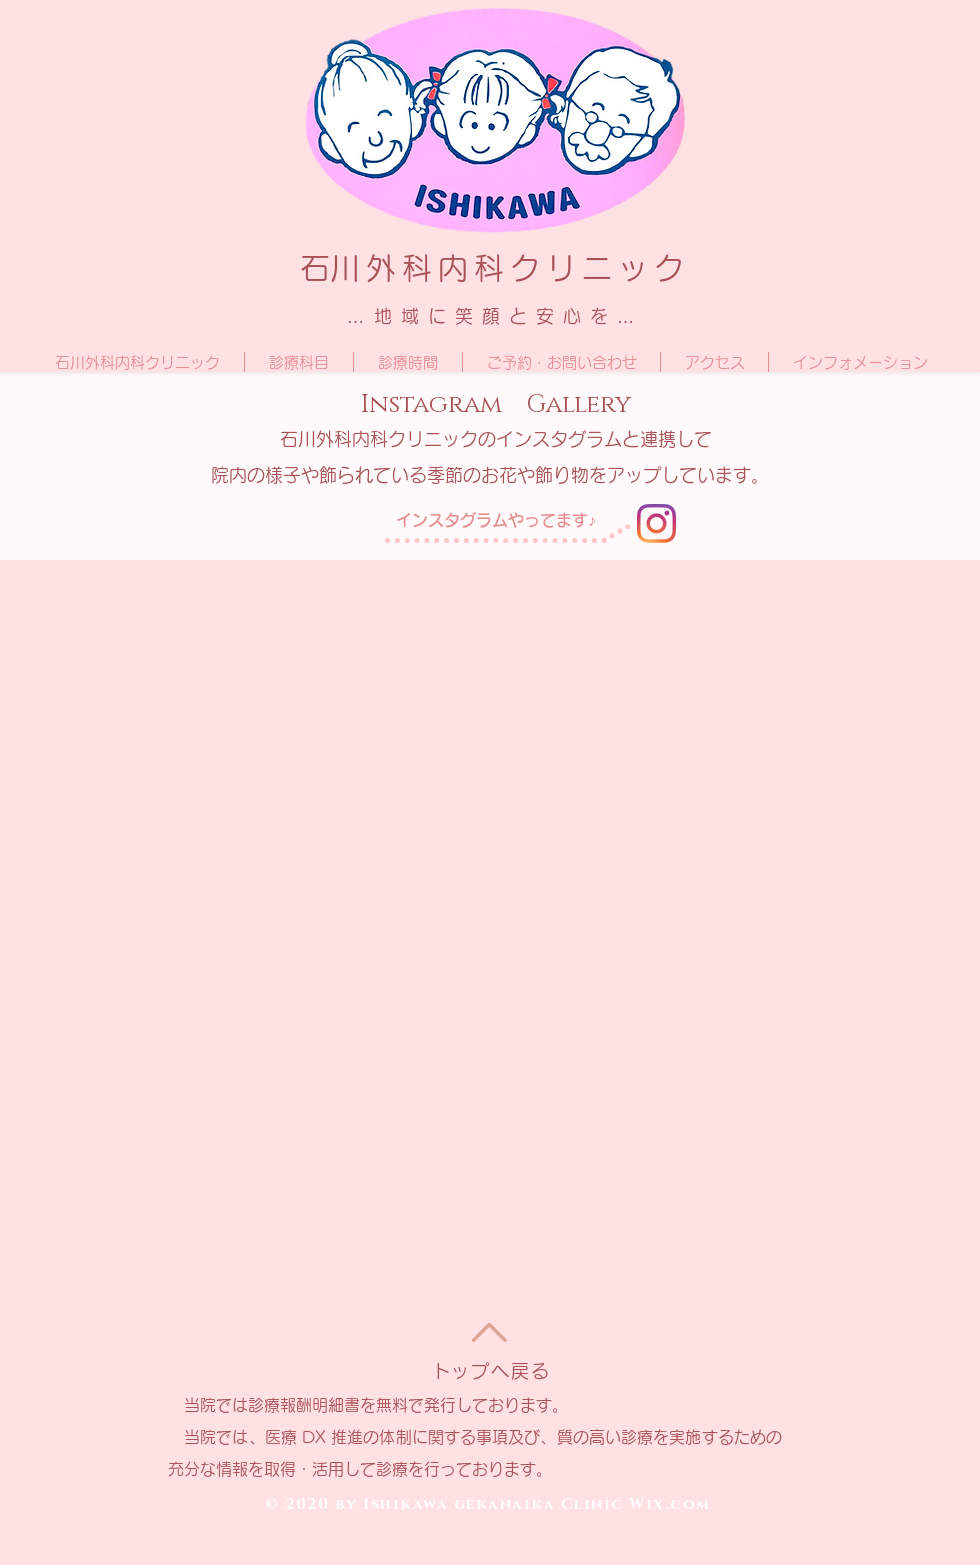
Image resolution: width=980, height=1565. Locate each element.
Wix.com (670, 1504)
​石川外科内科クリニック (495, 268)
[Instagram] (656, 523)
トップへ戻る (491, 1371)
